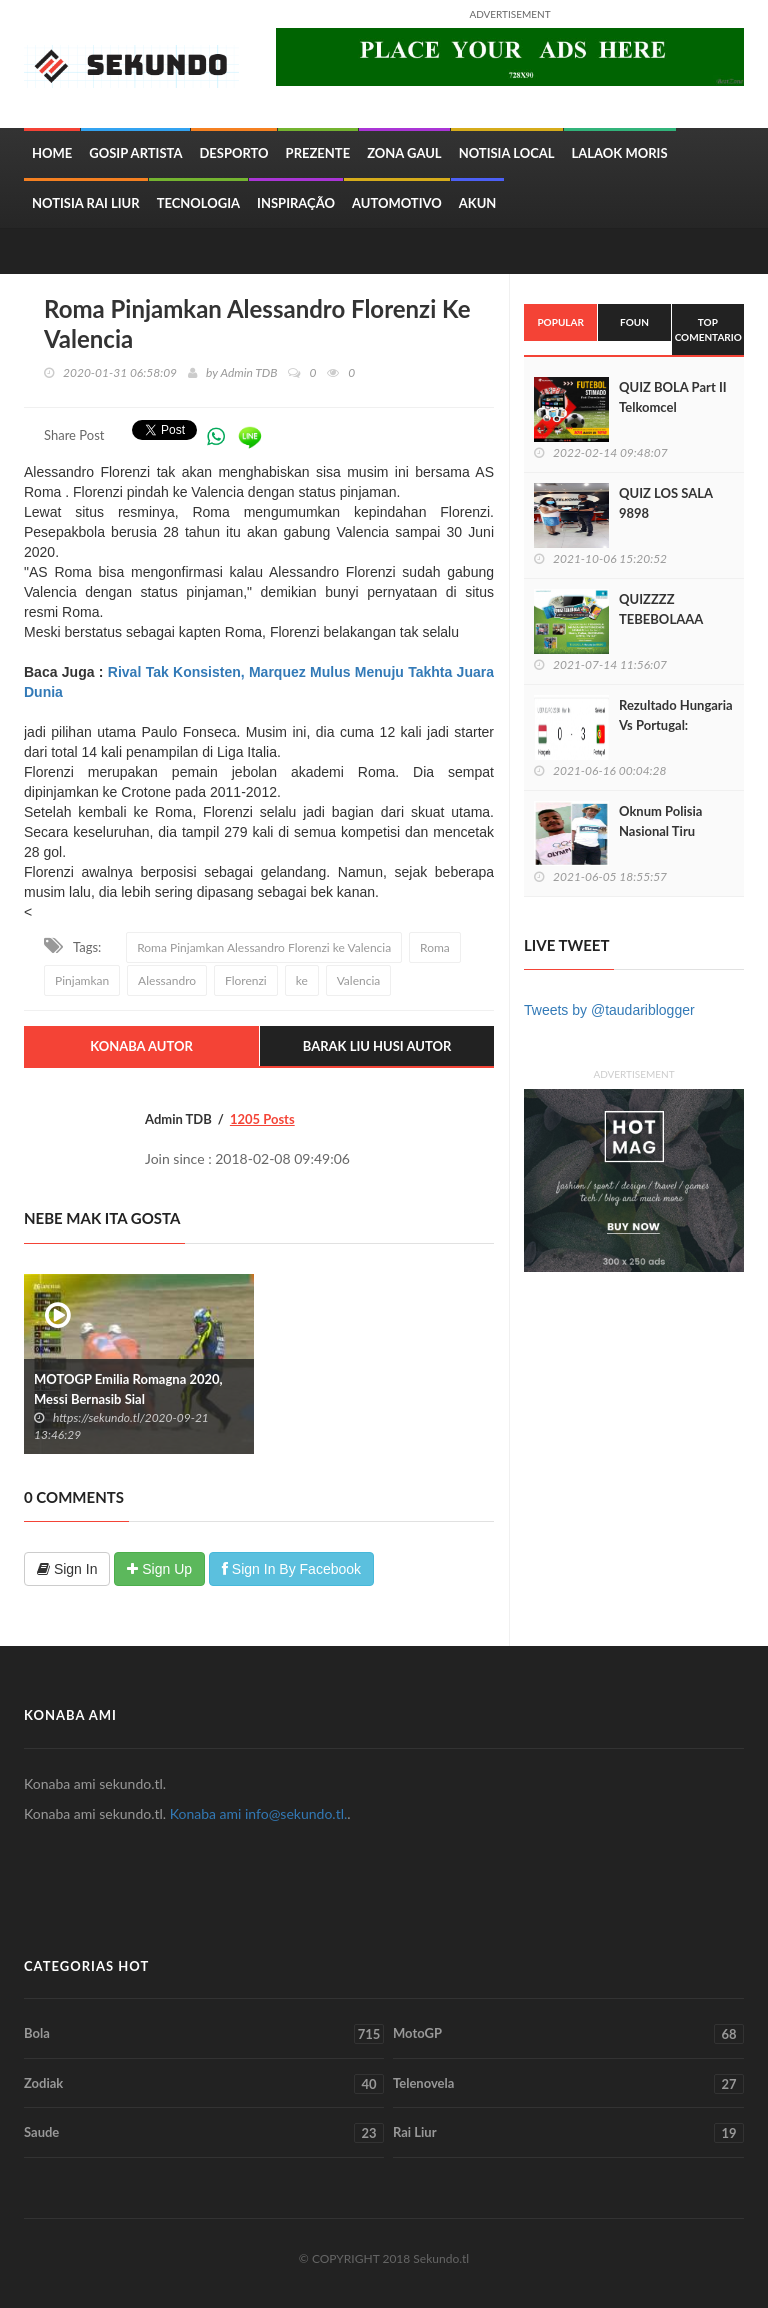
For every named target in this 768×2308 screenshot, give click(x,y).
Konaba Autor (141, 1046)
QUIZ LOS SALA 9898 (666, 503)
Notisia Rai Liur (86, 203)
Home (52, 153)
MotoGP (568, 2034)
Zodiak (204, 2084)
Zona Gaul (404, 153)
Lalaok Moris (620, 153)
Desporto (233, 153)
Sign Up (159, 1569)
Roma (435, 947)
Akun (478, 203)
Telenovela (568, 2084)
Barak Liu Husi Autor (377, 1046)
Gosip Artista (135, 153)
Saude (204, 2133)
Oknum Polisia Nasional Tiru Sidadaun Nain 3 (666, 831)
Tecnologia (198, 203)
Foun (634, 322)
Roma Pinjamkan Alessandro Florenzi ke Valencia (264, 947)
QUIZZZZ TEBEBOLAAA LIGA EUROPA (661, 619)
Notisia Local (507, 153)
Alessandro (167, 980)
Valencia (359, 980)
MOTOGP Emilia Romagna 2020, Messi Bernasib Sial (128, 1389)
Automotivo (397, 203)
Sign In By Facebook (291, 1569)
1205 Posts (262, 1119)
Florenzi (246, 980)
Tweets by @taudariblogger (609, 1010)
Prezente (318, 153)
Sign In (67, 1569)
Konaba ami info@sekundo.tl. (259, 1813)
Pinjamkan (82, 980)
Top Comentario (708, 329)
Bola (204, 2034)
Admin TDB (248, 372)
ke (302, 980)
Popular (560, 322)
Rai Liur (568, 2133)
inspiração (296, 203)
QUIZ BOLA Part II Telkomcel (673, 397)
